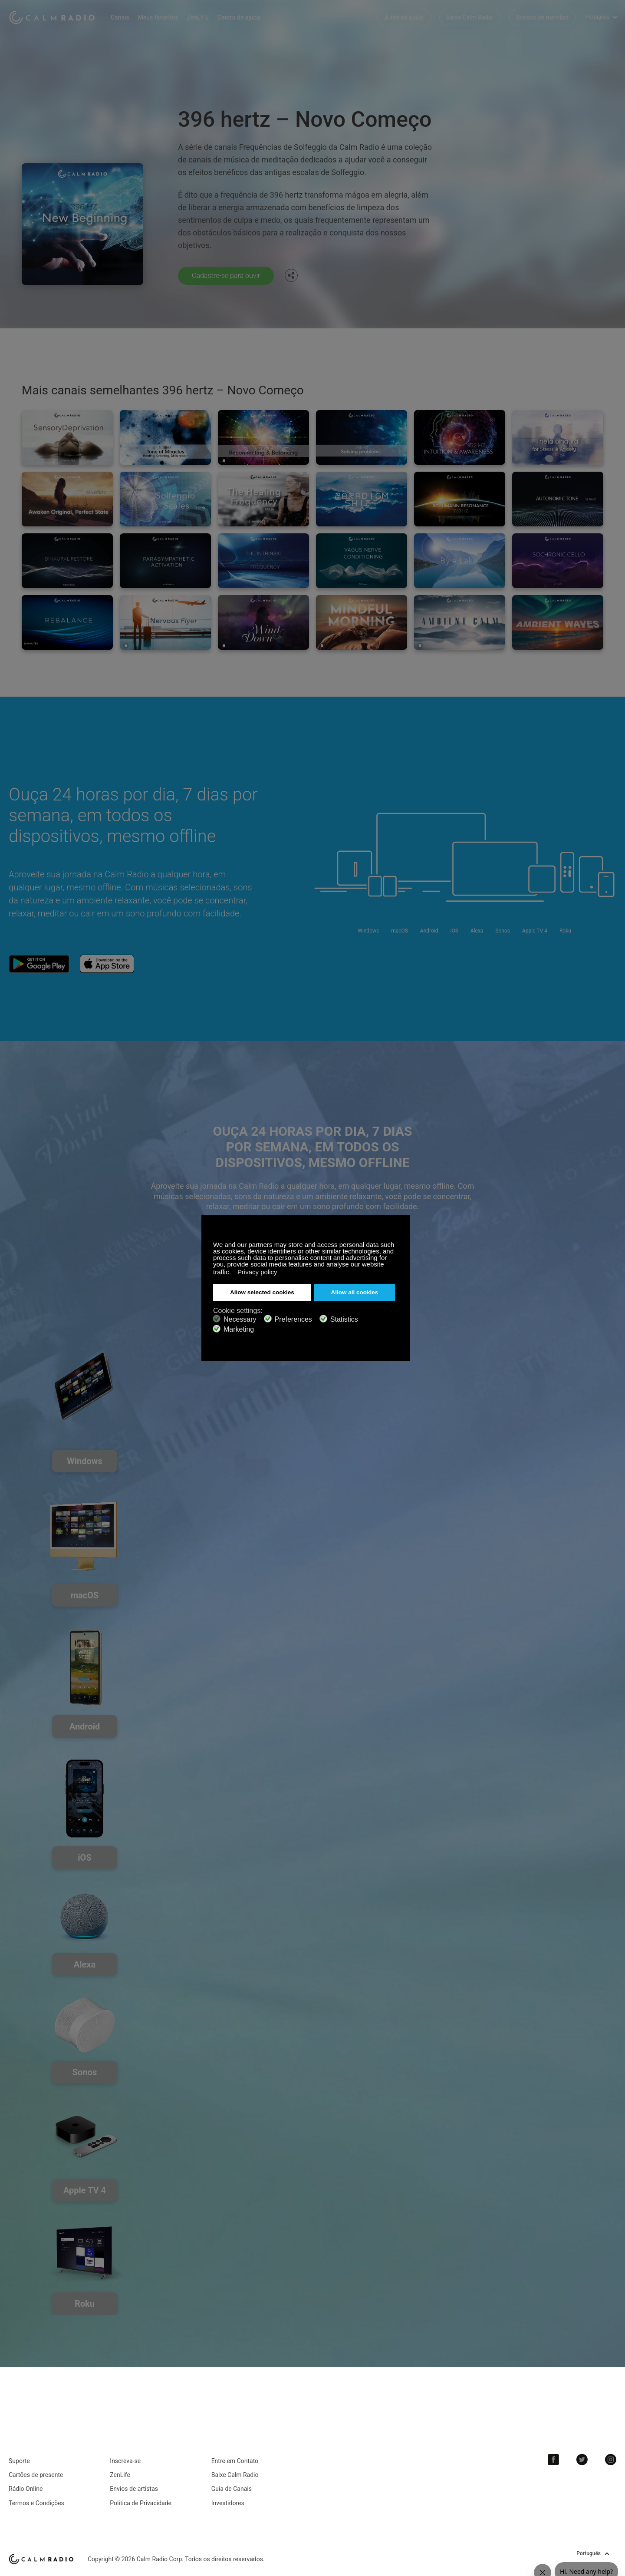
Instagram (610, 2459)
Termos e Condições (36, 2503)
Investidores (227, 2503)
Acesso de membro (542, 17)
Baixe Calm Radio (469, 17)
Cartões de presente (36, 2474)
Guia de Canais (231, 2488)
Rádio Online (26, 2488)
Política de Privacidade (140, 2503)
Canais (120, 17)
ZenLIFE (198, 17)
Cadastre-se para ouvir (226, 275)
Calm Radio (53, 17)
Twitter (582, 2459)
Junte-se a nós (404, 17)
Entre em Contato (234, 2460)
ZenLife (120, 2474)
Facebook (553, 2459)
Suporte (19, 2460)
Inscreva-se (125, 2460)
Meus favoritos (158, 17)
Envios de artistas (134, 2488)
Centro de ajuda (238, 17)
